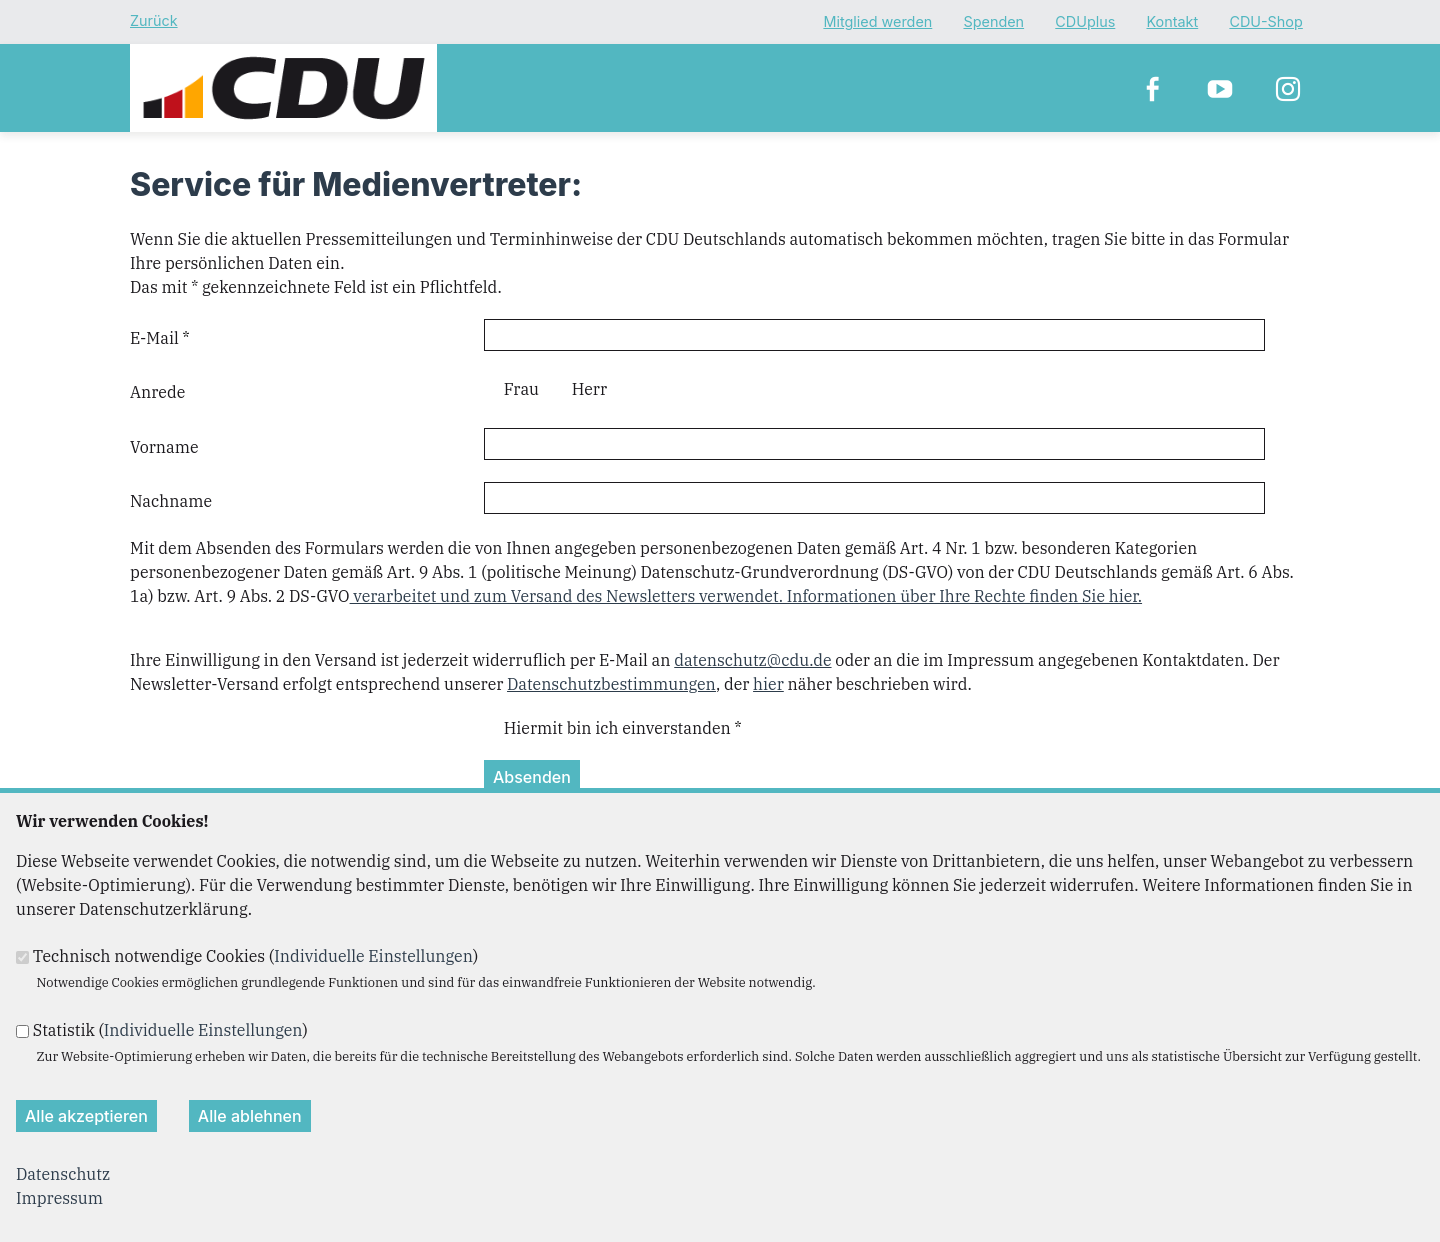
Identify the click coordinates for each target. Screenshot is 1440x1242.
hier (768, 684)
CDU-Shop (1265, 22)
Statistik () (170, 1030)
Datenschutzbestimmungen (611, 684)
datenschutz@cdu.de (752, 660)
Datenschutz (63, 1174)
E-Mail (160, 338)
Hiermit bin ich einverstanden (623, 728)
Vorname (164, 447)
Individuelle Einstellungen (373, 956)
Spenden (993, 22)
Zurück (154, 20)
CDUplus (1085, 22)
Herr (589, 389)
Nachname (171, 501)
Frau (521, 389)
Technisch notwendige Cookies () (255, 956)
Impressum (59, 1198)
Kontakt (1173, 22)
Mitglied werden (877, 22)
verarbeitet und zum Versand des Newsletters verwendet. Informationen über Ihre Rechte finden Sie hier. (746, 596)
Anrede (157, 392)
